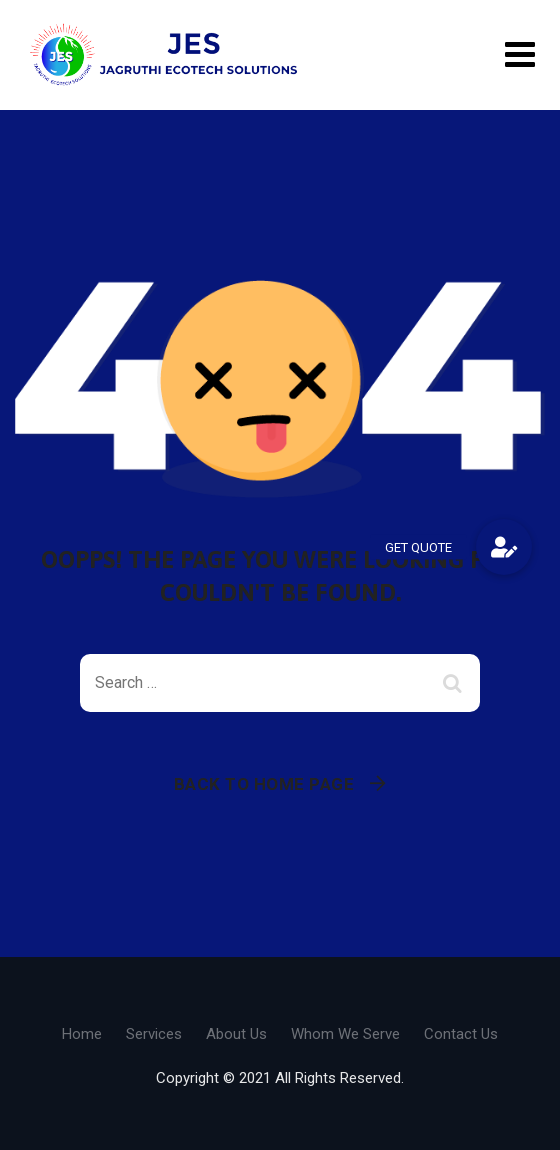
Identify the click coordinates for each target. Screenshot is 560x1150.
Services (154, 1034)
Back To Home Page (264, 784)
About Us (236, 1034)
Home (82, 1034)
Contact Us (461, 1034)
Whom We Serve (345, 1034)
